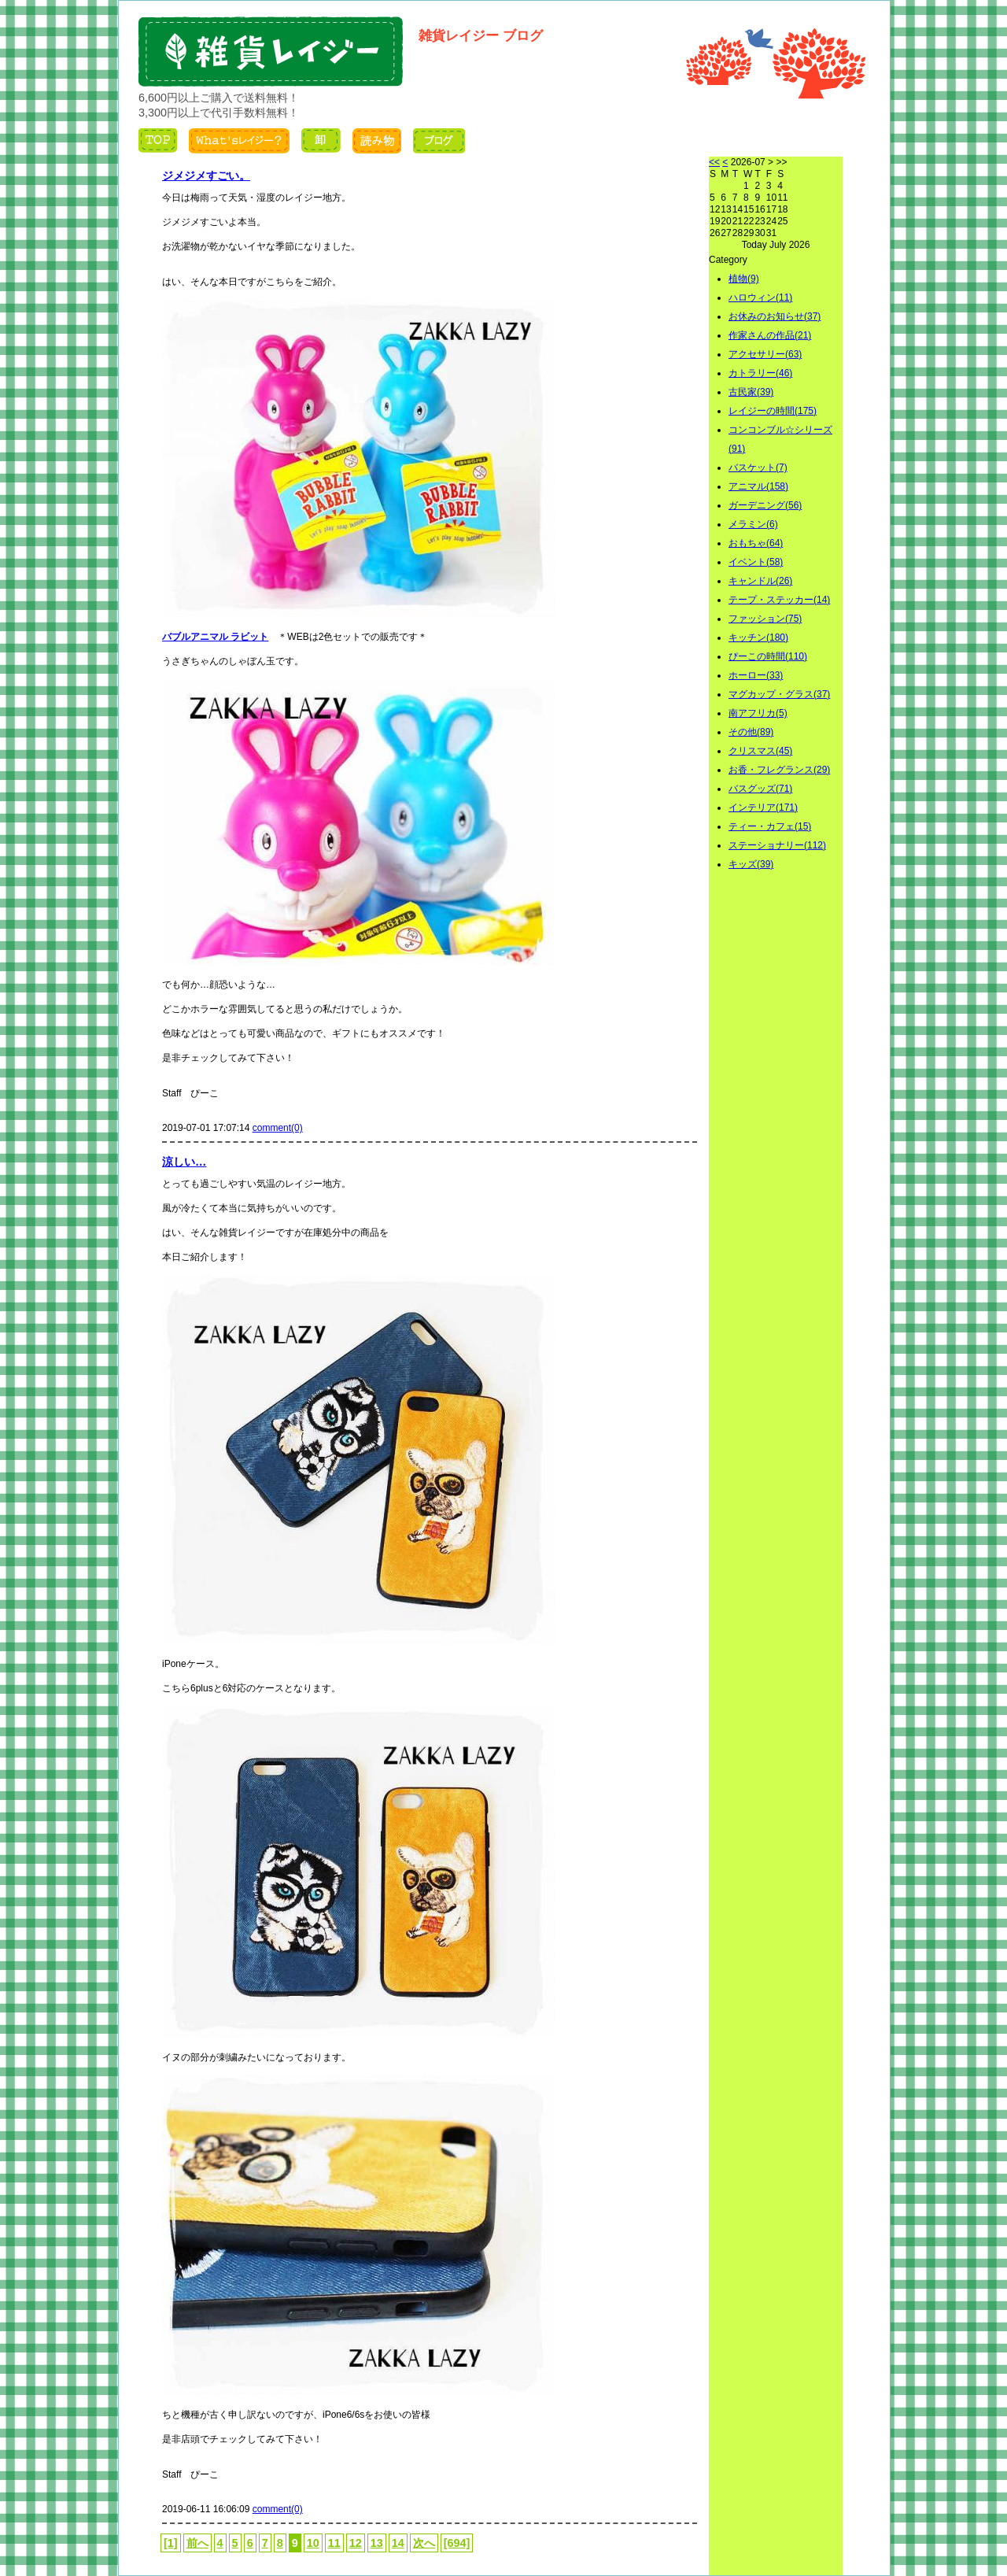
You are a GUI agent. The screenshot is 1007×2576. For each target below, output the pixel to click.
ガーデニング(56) (765, 505)
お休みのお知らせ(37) (775, 316)
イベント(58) (756, 561)
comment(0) (278, 1127)
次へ (424, 2543)
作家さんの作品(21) (770, 335)
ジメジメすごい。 (206, 175)
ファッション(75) (765, 618)
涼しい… (184, 1161)
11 (334, 2543)
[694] (457, 2543)
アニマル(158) (758, 486)
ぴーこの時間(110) (768, 656)
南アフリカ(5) (758, 713)
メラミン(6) (753, 524)
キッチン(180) (758, 637)
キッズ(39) (751, 864)
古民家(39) (751, 391)
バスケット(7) (758, 467)
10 (313, 2543)
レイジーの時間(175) (773, 410)
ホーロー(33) (756, 675)
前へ (197, 2543)
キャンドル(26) (760, 580)
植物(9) (744, 278)
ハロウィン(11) (760, 297)
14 (398, 2543)
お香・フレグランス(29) (779, 769)
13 (377, 2543)
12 (355, 2543)
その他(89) (751, 731)
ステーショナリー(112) (777, 845)
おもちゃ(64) (756, 543)
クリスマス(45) (760, 750)
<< (714, 162)
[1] (171, 2543)
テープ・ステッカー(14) (779, 599)
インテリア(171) (763, 807)
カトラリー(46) (760, 373)
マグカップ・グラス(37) (779, 694)
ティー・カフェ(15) (770, 826)
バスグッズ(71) (760, 788)
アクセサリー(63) (765, 354)
